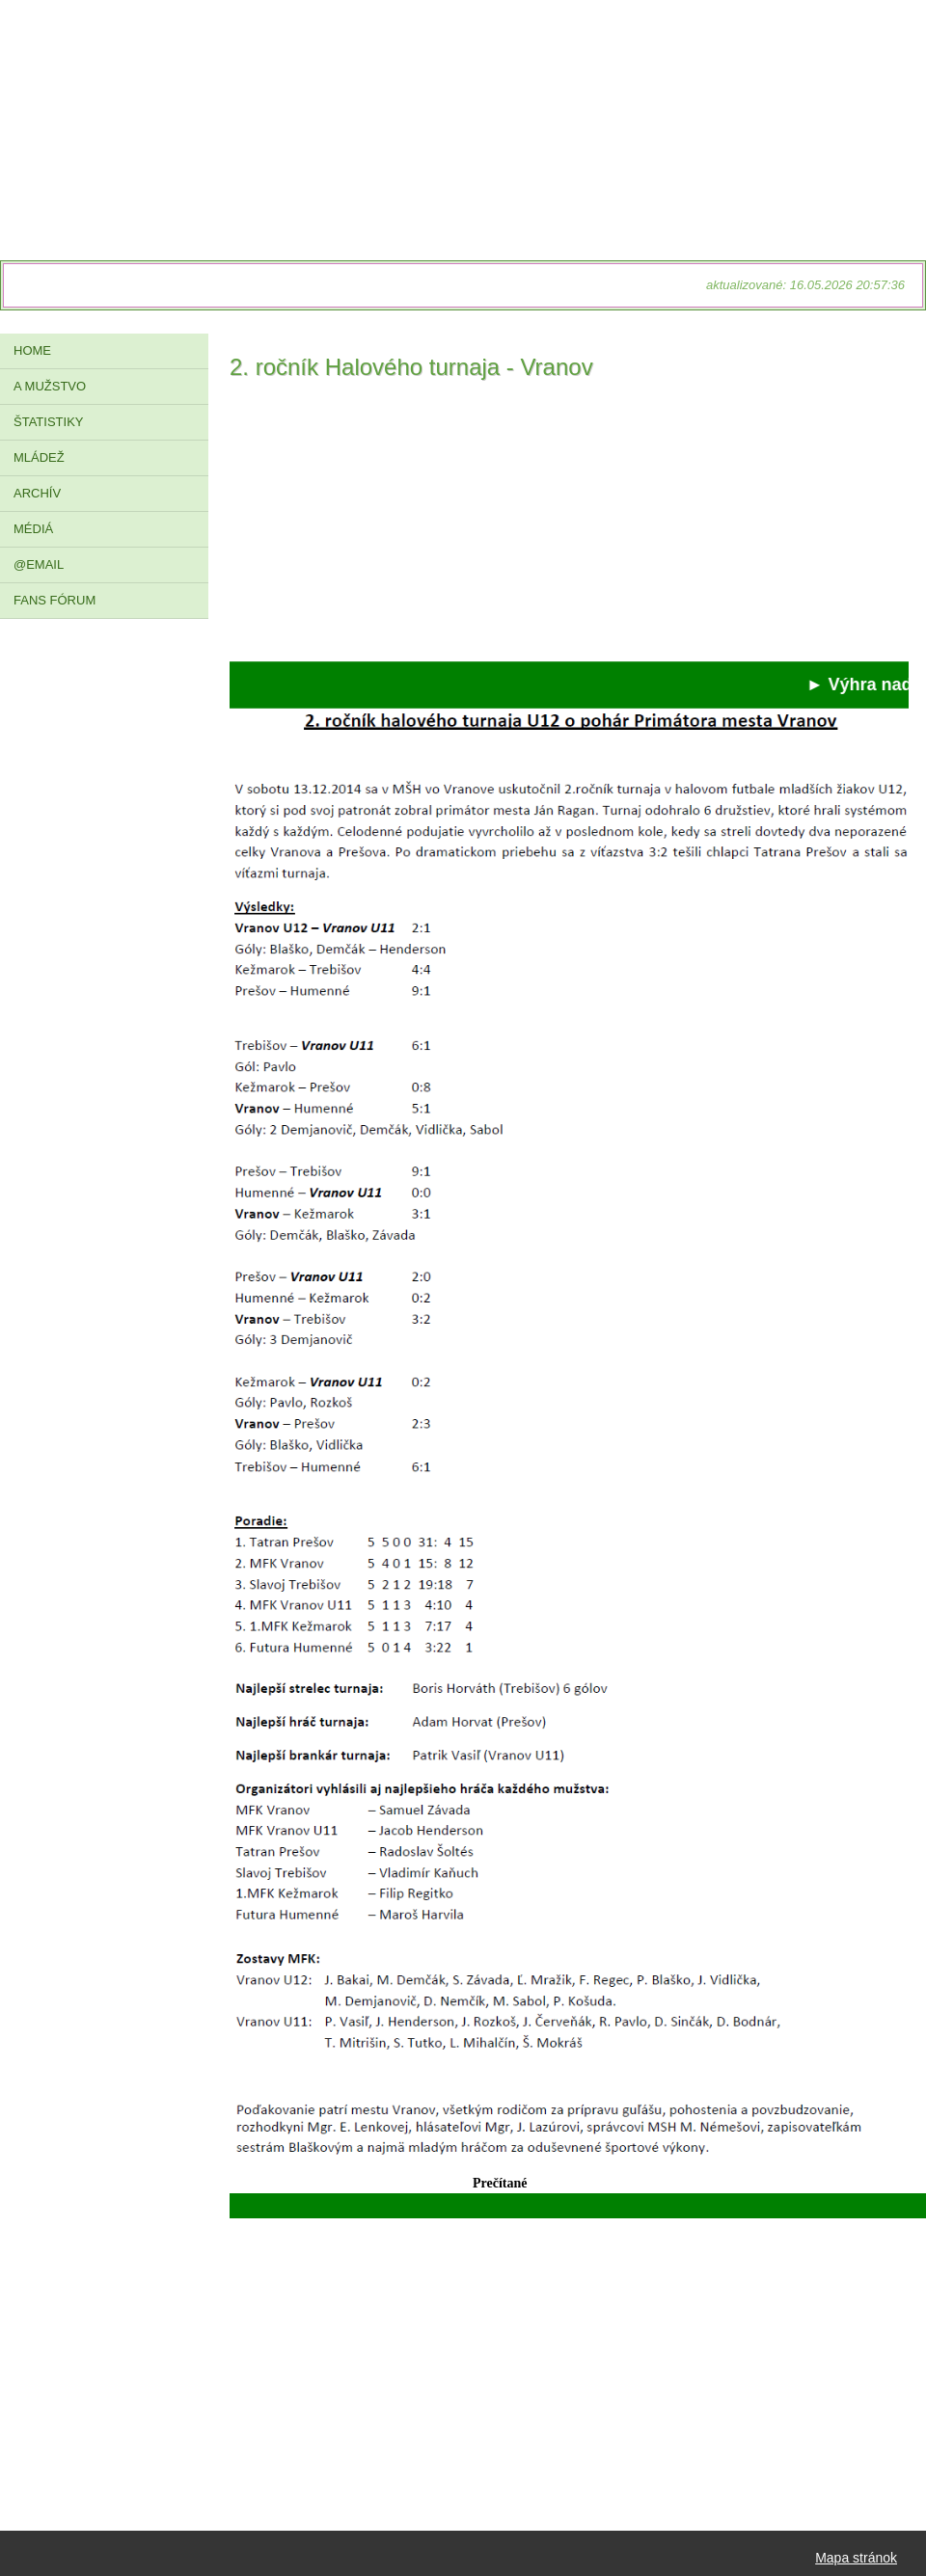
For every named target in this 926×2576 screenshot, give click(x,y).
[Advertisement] (569, 526)
